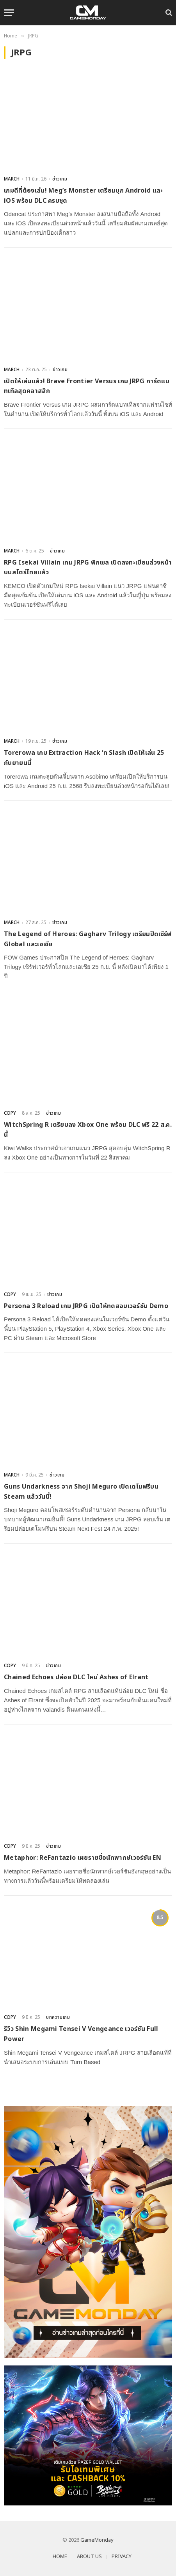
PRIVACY (122, 2556)
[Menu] (9, 12)
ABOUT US (89, 2556)
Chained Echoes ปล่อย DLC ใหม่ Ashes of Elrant (76, 1677)
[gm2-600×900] (88, 2232)
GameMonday (97, 2540)
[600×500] (88, 2435)
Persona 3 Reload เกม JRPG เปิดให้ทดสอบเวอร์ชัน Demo (86, 1306)
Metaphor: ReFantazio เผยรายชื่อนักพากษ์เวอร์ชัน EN (82, 1858)
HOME (60, 2556)
